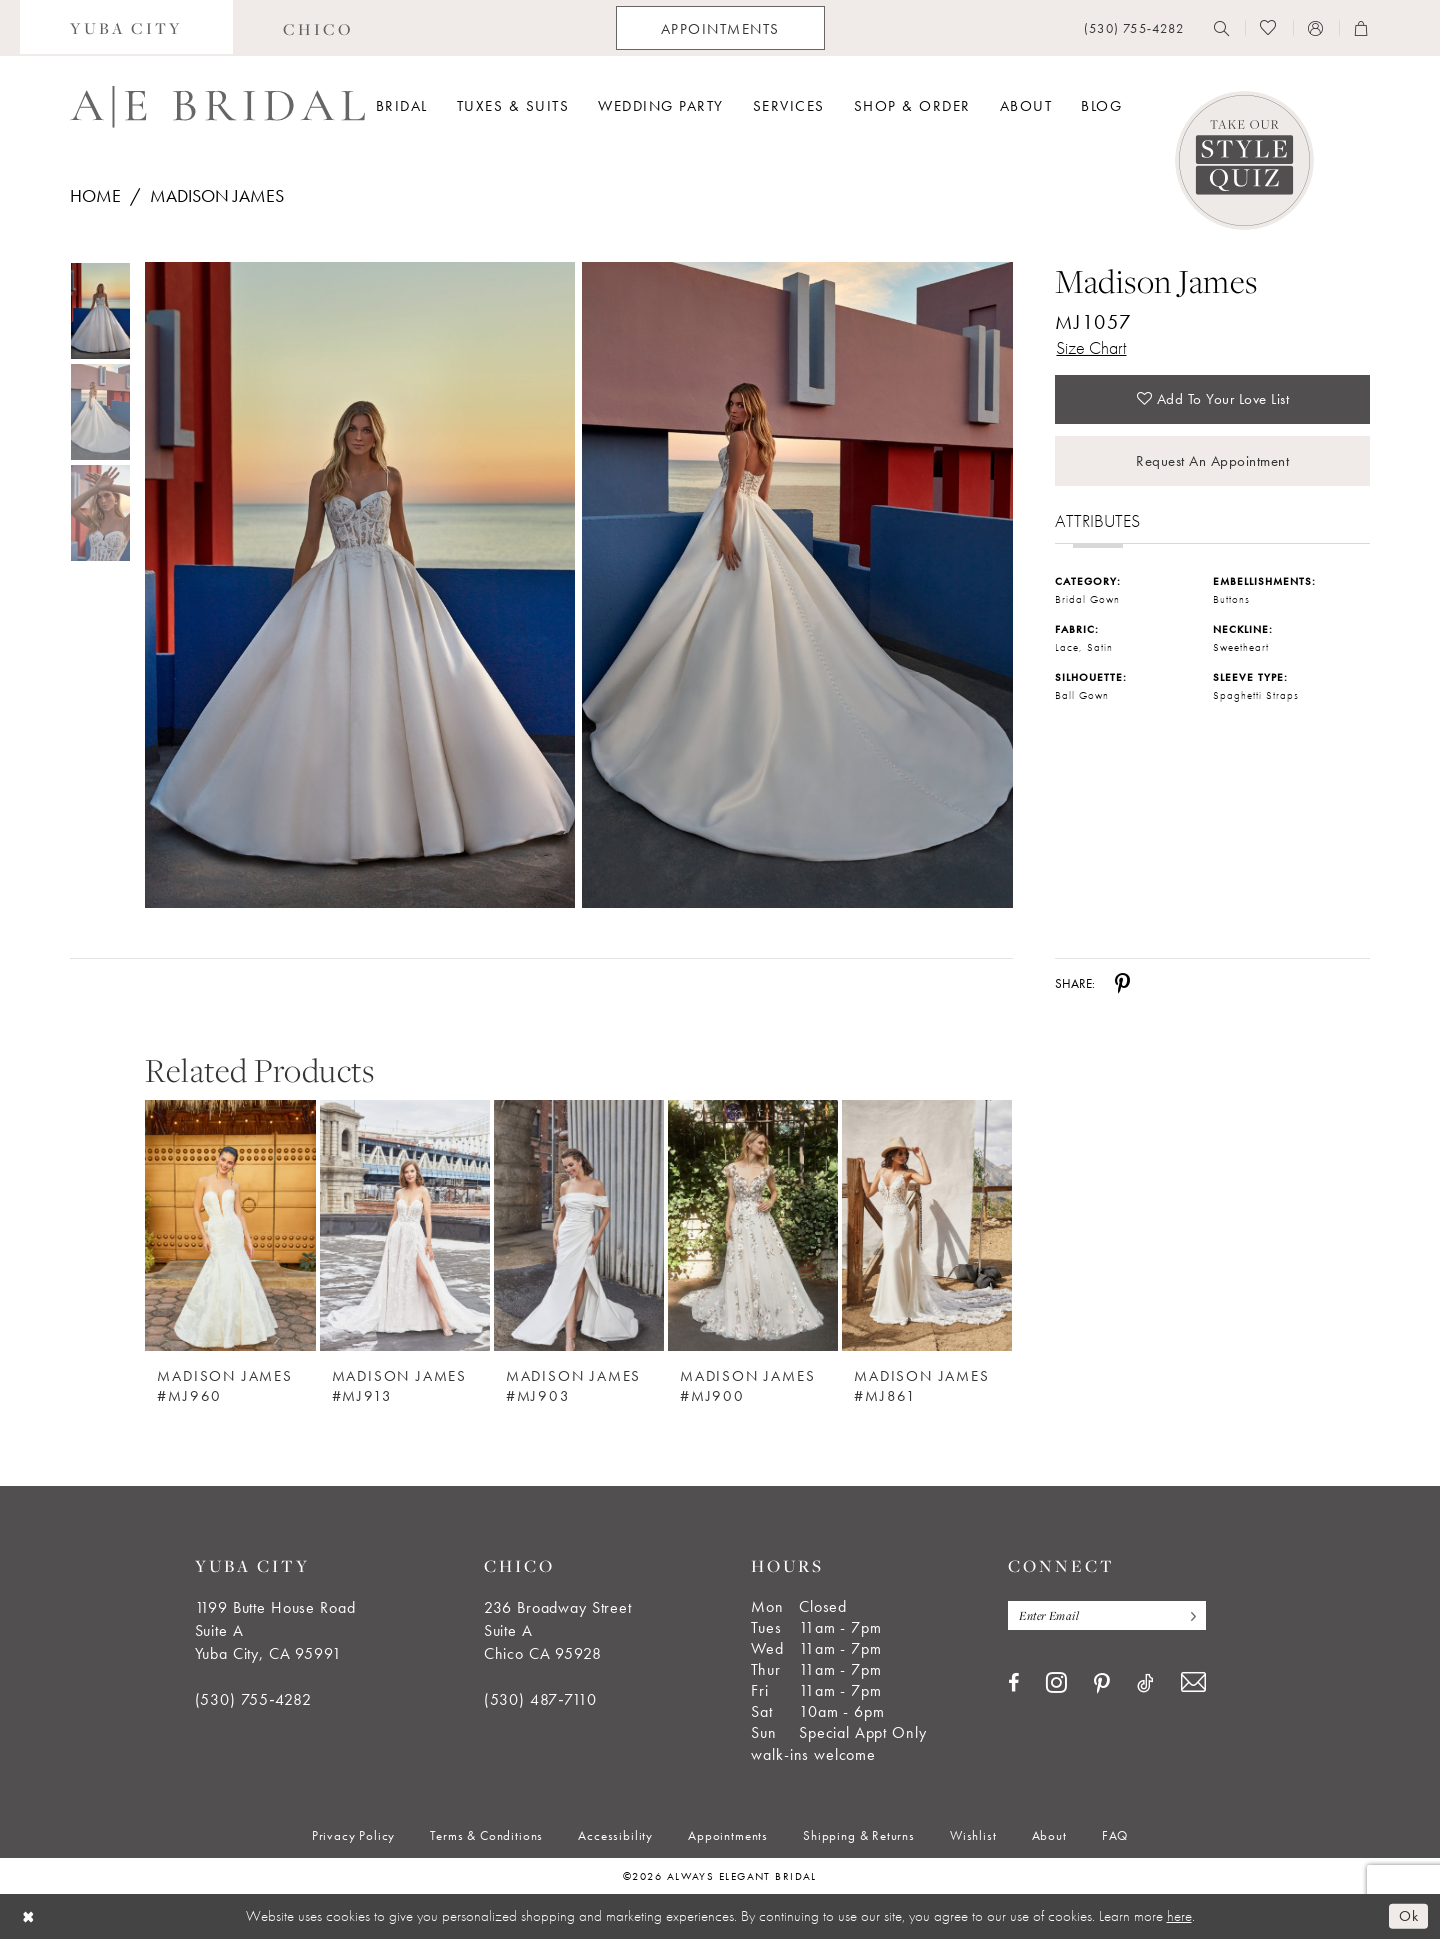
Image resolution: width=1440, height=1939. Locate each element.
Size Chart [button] (1091, 347)
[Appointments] (720, 28)
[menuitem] (126, 28)
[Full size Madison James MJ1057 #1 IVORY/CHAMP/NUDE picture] (797, 585)
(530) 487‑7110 (540, 1699)
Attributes (1097, 521)
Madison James (217, 195)
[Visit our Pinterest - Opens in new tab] (1102, 1684)
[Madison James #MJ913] (405, 1225)
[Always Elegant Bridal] (217, 107)
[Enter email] (1107, 1615)
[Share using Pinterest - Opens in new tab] (1122, 983)
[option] (230, 1238)
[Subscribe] (1189, 1615)
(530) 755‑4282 (253, 1699)
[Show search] (1222, 28)
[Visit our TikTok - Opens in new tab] (1145, 1683)
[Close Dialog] (29, 1916)
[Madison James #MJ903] (579, 1225)
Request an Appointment (1212, 461)
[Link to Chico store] (318, 28)
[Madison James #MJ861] (927, 1225)
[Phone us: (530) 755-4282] (1134, 28)
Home (95, 195)
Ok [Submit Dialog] (1408, 1916)
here (1179, 1916)
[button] (1316, 28)
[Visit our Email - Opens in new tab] (1193, 1682)
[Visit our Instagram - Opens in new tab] (1056, 1682)
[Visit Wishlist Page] (1268, 28)
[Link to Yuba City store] (126, 28)
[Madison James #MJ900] (753, 1225)
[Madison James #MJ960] (230, 1225)
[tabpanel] (356, 585)
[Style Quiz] (1244, 160)
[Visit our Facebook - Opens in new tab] (1013, 1683)
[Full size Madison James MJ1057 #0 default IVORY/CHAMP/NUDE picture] (359, 585)
